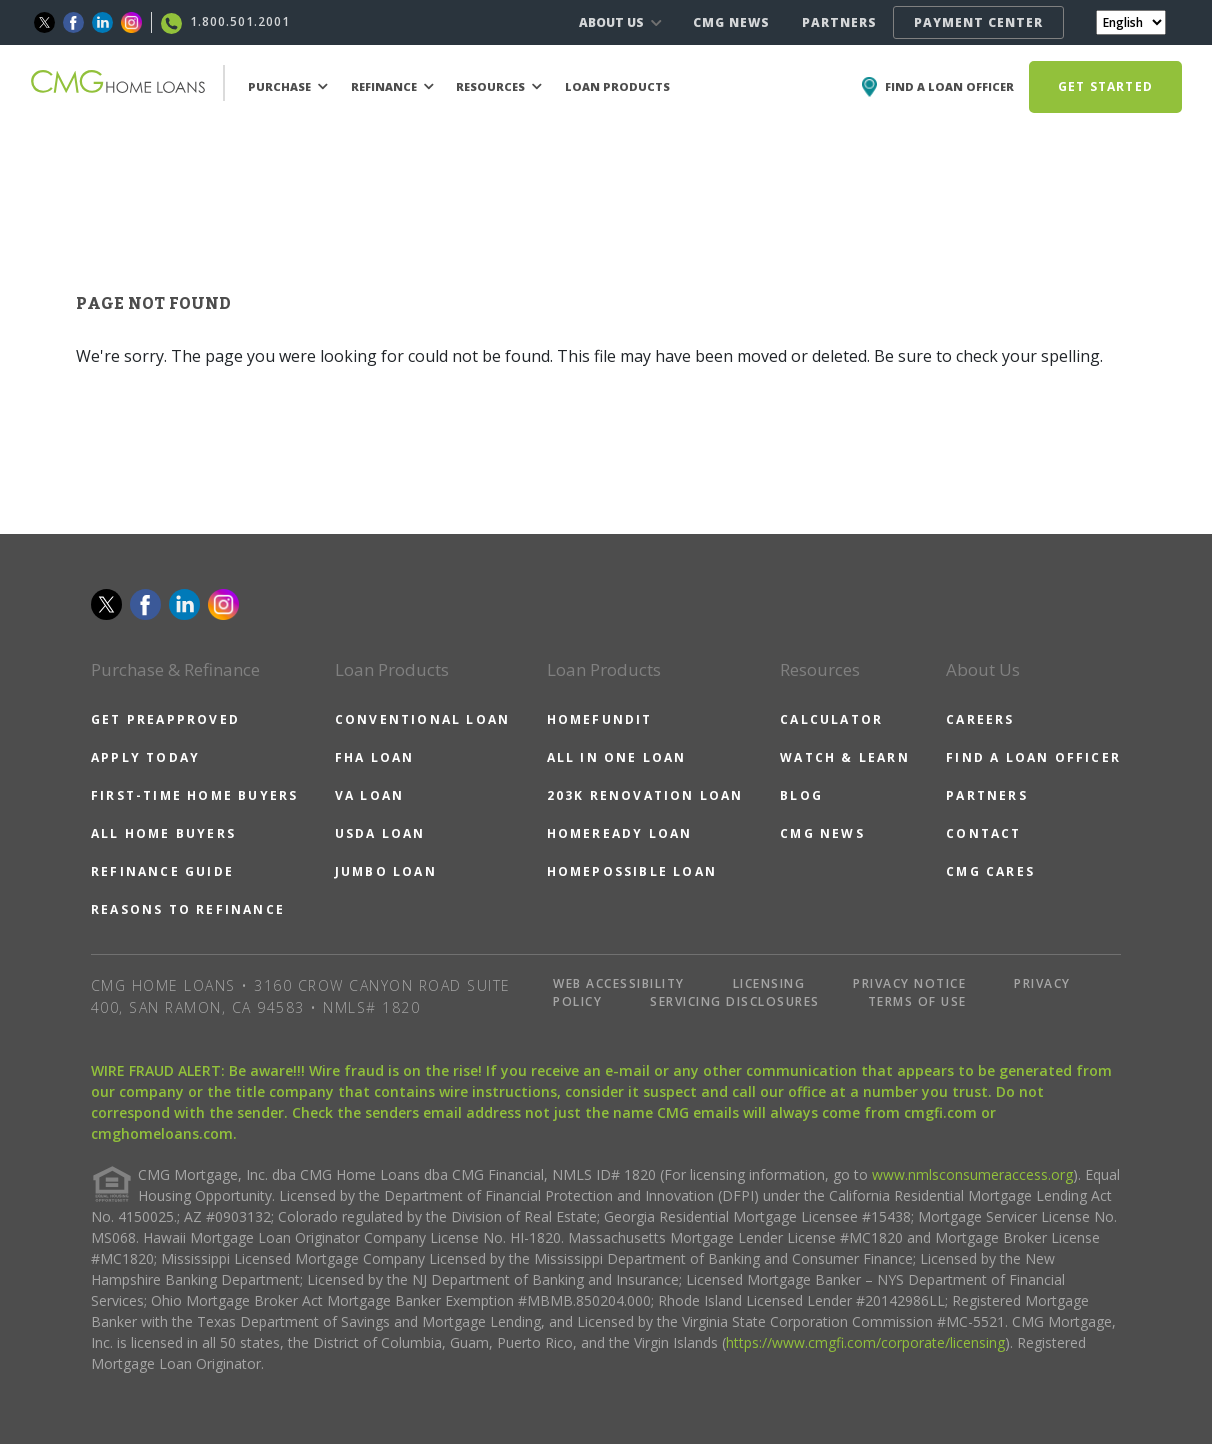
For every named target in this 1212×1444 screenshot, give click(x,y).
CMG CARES (990, 871)
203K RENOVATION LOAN (645, 795)
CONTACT (983, 833)
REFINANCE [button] (392, 86)
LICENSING (769, 983)
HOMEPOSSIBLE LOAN (632, 871)
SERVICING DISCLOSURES (735, 1001)
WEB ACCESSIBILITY (619, 983)
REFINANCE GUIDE (162, 871)
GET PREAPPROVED (165, 719)
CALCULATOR (831, 719)
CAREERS (980, 719)
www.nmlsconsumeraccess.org (972, 1174)
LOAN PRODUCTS (617, 86)
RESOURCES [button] (499, 86)
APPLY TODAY (145, 757)
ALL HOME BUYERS (163, 833)
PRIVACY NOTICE (909, 983)
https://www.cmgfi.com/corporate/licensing (865, 1342)
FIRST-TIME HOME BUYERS (194, 795)
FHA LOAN (375, 757)
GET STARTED (1105, 86)
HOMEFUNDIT (600, 719)
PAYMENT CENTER (978, 22)
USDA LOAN (380, 833)
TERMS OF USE (917, 1001)
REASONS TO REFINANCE (188, 909)
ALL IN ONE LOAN (617, 757)
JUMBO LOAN (386, 871)
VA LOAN (369, 795)
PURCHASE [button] (288, 86)
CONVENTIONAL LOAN (422, 719)
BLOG (801, 795)
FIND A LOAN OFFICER (1033, 757)
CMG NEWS (731, 22)
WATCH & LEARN (845, 757)
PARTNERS (839, 22)
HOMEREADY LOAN (620, 833)
